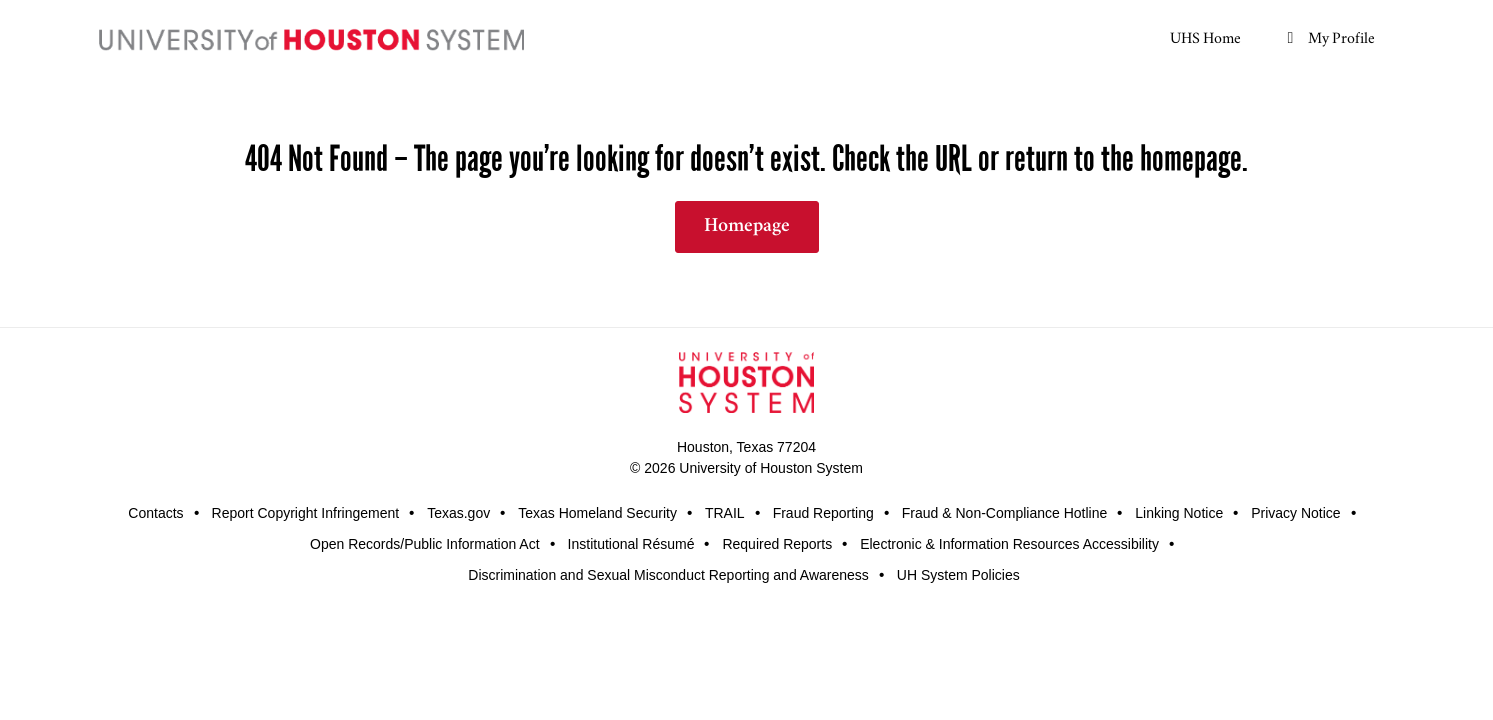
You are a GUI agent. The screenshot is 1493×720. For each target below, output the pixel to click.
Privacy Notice (1295, 513)
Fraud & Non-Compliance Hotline (1004, 513)
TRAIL (725, 513)
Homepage (747, 227)
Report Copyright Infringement (306, 513)
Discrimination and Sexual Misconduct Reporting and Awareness (668, 575)
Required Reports (777, 544)
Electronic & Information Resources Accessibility (1009, 544)
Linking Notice (1179, 513)
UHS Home (1205, 36)
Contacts (155, 513)
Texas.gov (458, 513)
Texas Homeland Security (597, 513)
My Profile (1328, 36)
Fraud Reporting (823, 513)
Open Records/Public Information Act (425, 544)
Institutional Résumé (631, 544)
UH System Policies (958, 575)
